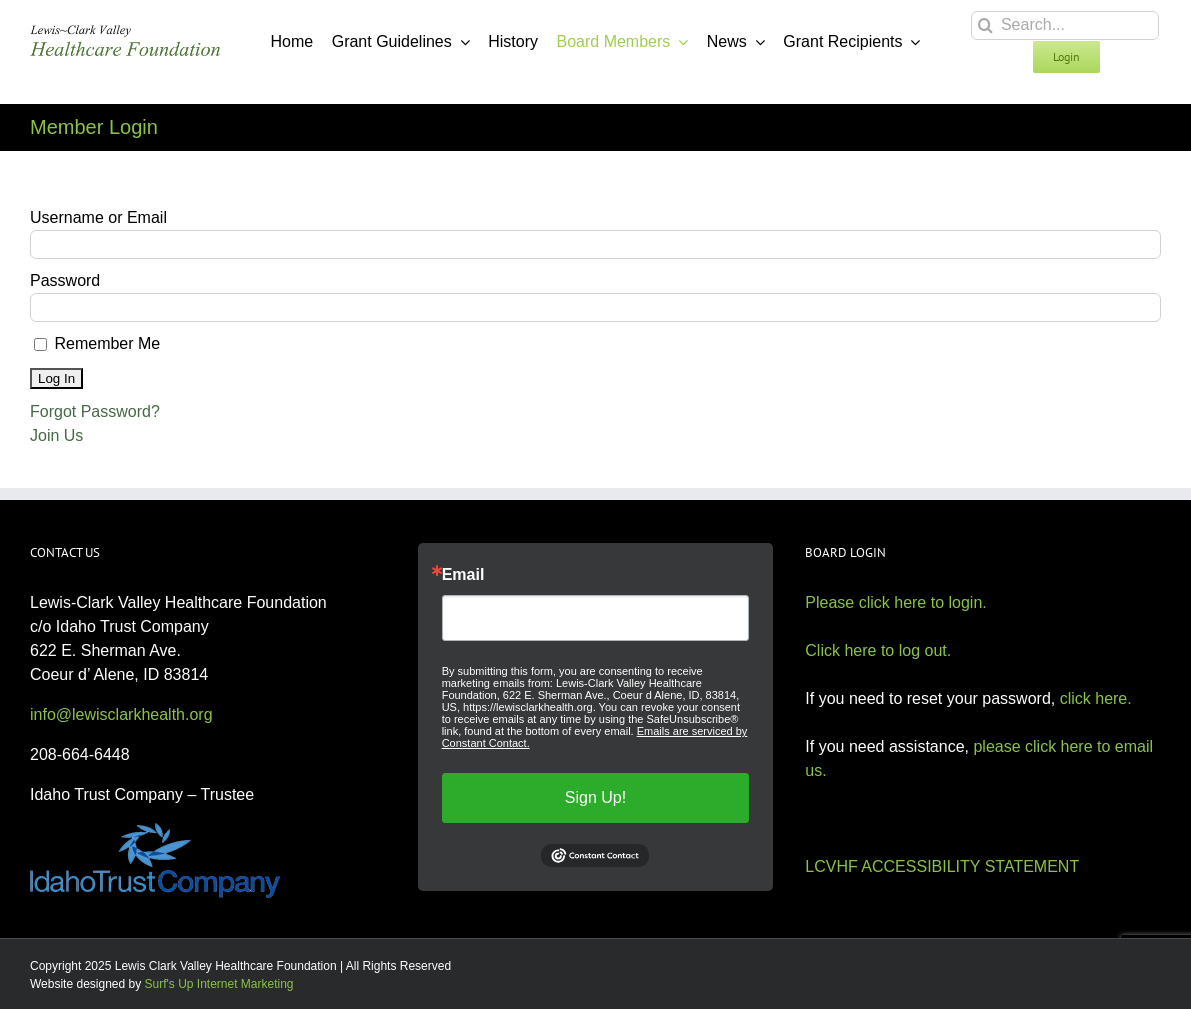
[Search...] (1065, 25)
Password (65, 280)
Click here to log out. (878, 650)
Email (463, 575)
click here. (1096, 698)
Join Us (56, 435)
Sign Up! (595, 797)
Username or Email (98, 217)
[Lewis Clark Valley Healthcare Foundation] (125, 32)
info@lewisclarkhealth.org (121, 714)
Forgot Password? (95, 411)
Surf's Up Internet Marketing (219, 984)
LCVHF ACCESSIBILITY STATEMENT (942, 866)
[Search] (985, 25)
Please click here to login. (895, 602)
